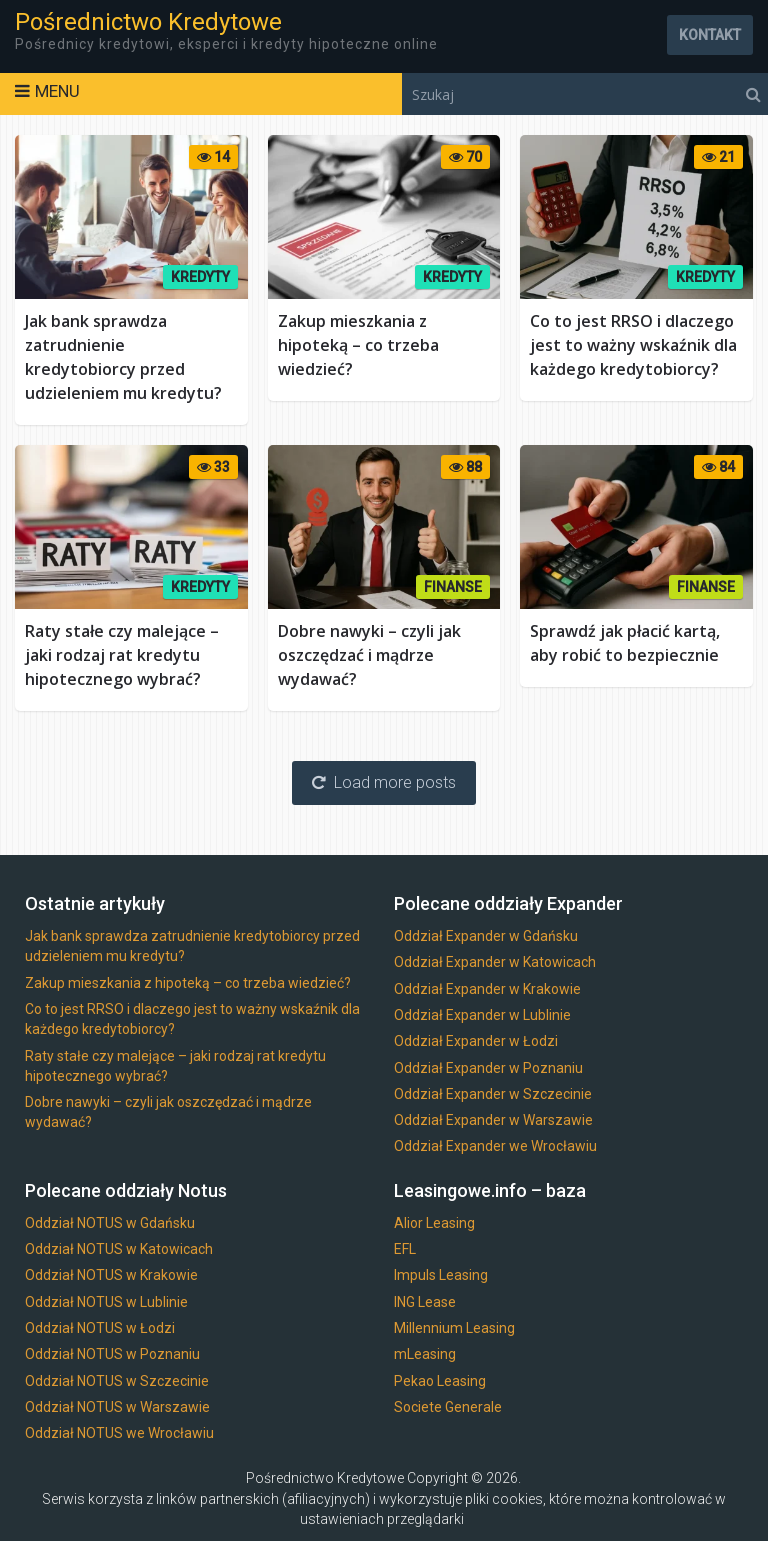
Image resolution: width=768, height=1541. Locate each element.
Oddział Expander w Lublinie (482, 1015)
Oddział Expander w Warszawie (493, 1120)
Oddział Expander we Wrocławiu (495, 1146)
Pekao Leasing (440, 1381)
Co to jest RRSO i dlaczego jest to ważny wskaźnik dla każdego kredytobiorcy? (633, 345)
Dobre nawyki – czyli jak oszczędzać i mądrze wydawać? (369, 655)
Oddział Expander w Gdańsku (486, 936)
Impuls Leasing (441, 1275)
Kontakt (710, 35)
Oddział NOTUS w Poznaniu (112, 1354)
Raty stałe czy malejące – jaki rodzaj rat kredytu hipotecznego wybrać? (122, 655)
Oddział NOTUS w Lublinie (106, 1302)
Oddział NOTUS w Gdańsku (110, 1223)
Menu (57, 91)
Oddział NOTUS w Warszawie (117, 1407)
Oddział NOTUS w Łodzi (100, 1328)
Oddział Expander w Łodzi (476, 1041)
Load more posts (384, 782)
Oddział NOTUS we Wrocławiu (119, 1433)
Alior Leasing (434, 1223)
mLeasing (425, 1354)
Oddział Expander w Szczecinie (493, 1094)
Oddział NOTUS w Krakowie (111, 1275)
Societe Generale (448, 1407)
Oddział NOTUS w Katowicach (119, 1249)
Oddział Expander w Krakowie (487, 989)
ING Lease (425, 1302)
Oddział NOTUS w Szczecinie (117, 1381)
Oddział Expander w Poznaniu (488, 1068)
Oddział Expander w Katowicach (495, 962)
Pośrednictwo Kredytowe (148, 22)
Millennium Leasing (454, 1328)
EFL (405, 1249)
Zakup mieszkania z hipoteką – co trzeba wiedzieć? (358, 345)
